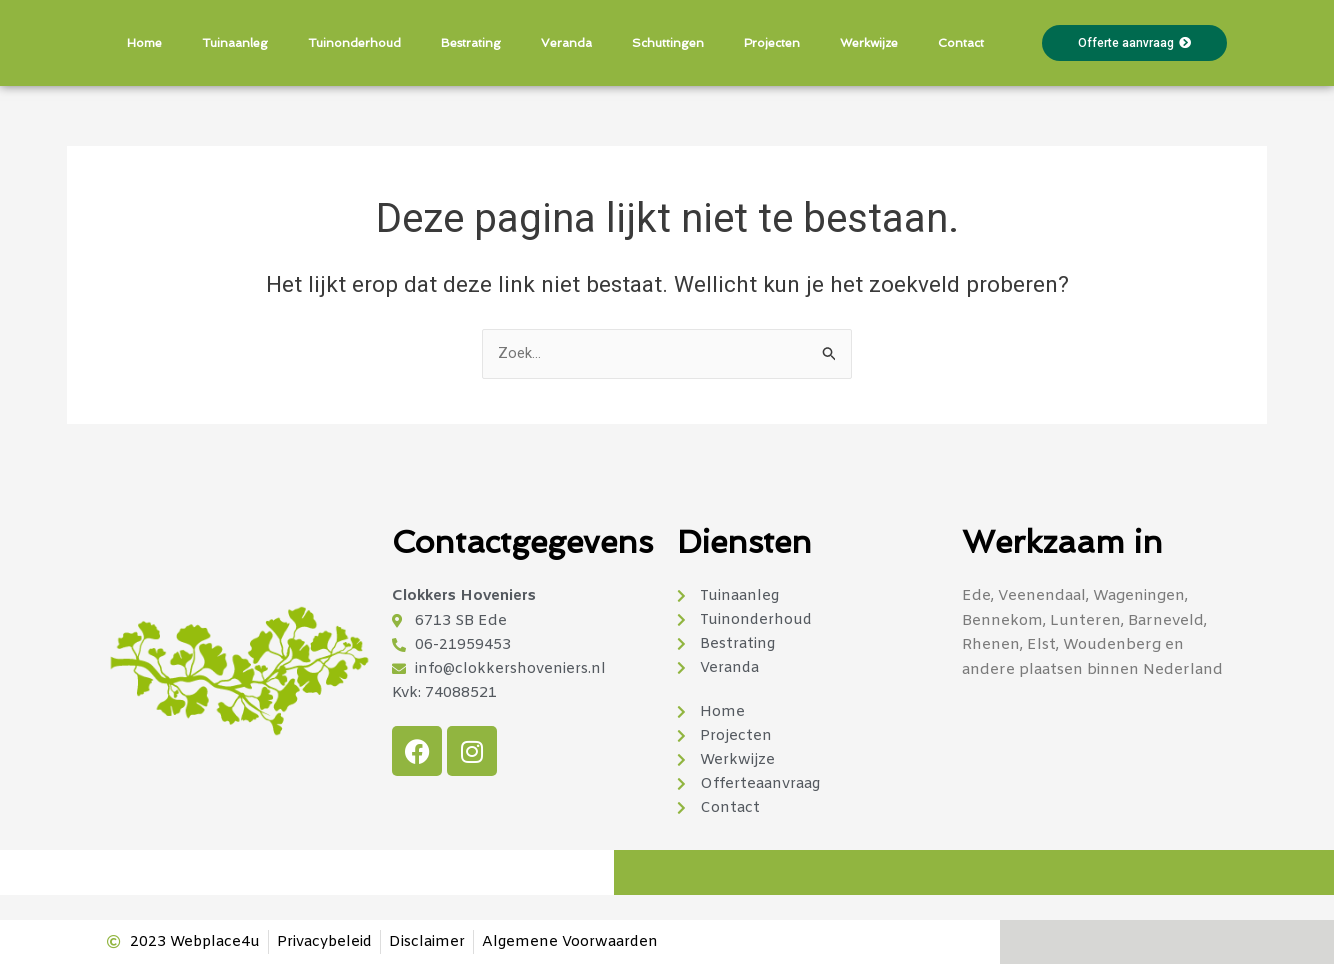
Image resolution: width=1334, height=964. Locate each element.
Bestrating (471, 43)
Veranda (566, 43)
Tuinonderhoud (354, 43)
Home (144, 43)
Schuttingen (668, 43)
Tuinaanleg (235, 43)
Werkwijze (869, 43)
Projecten (772, 43)
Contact (961, 43)
